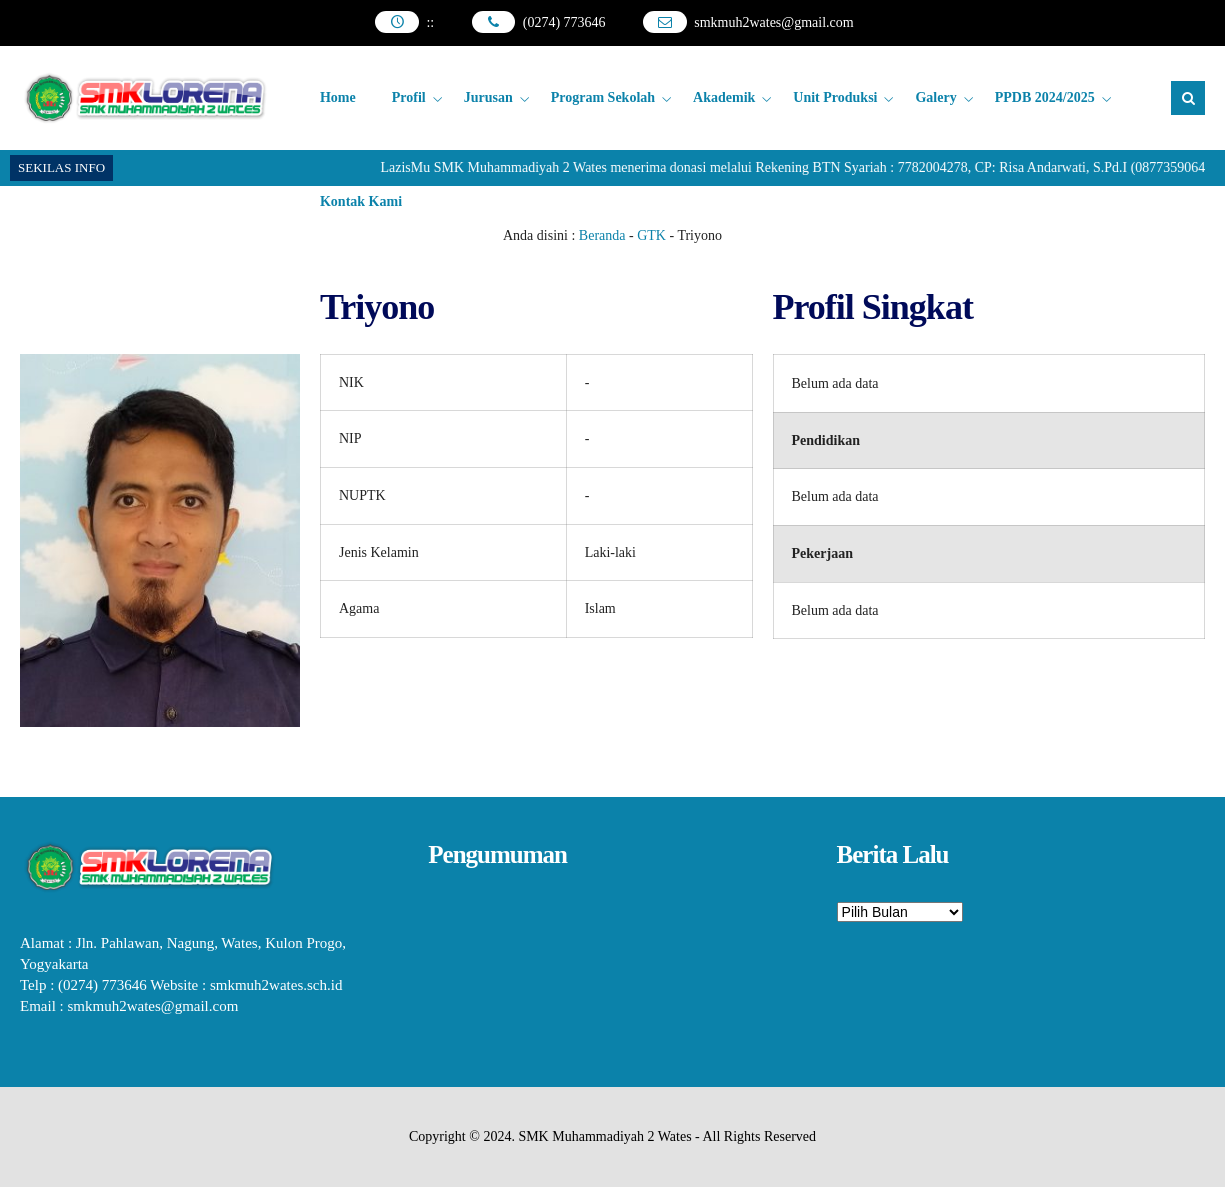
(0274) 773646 (564, 22)
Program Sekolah (603, 97)
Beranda (602, 235)
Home (338, 97)
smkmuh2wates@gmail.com (773, 22)
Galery (935, 97)
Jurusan (488, 97)
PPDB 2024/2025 (1045, 97)
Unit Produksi (835, 97)
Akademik (724, 97)
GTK (651, 235)
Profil (409, 97)
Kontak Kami (361, 201)
